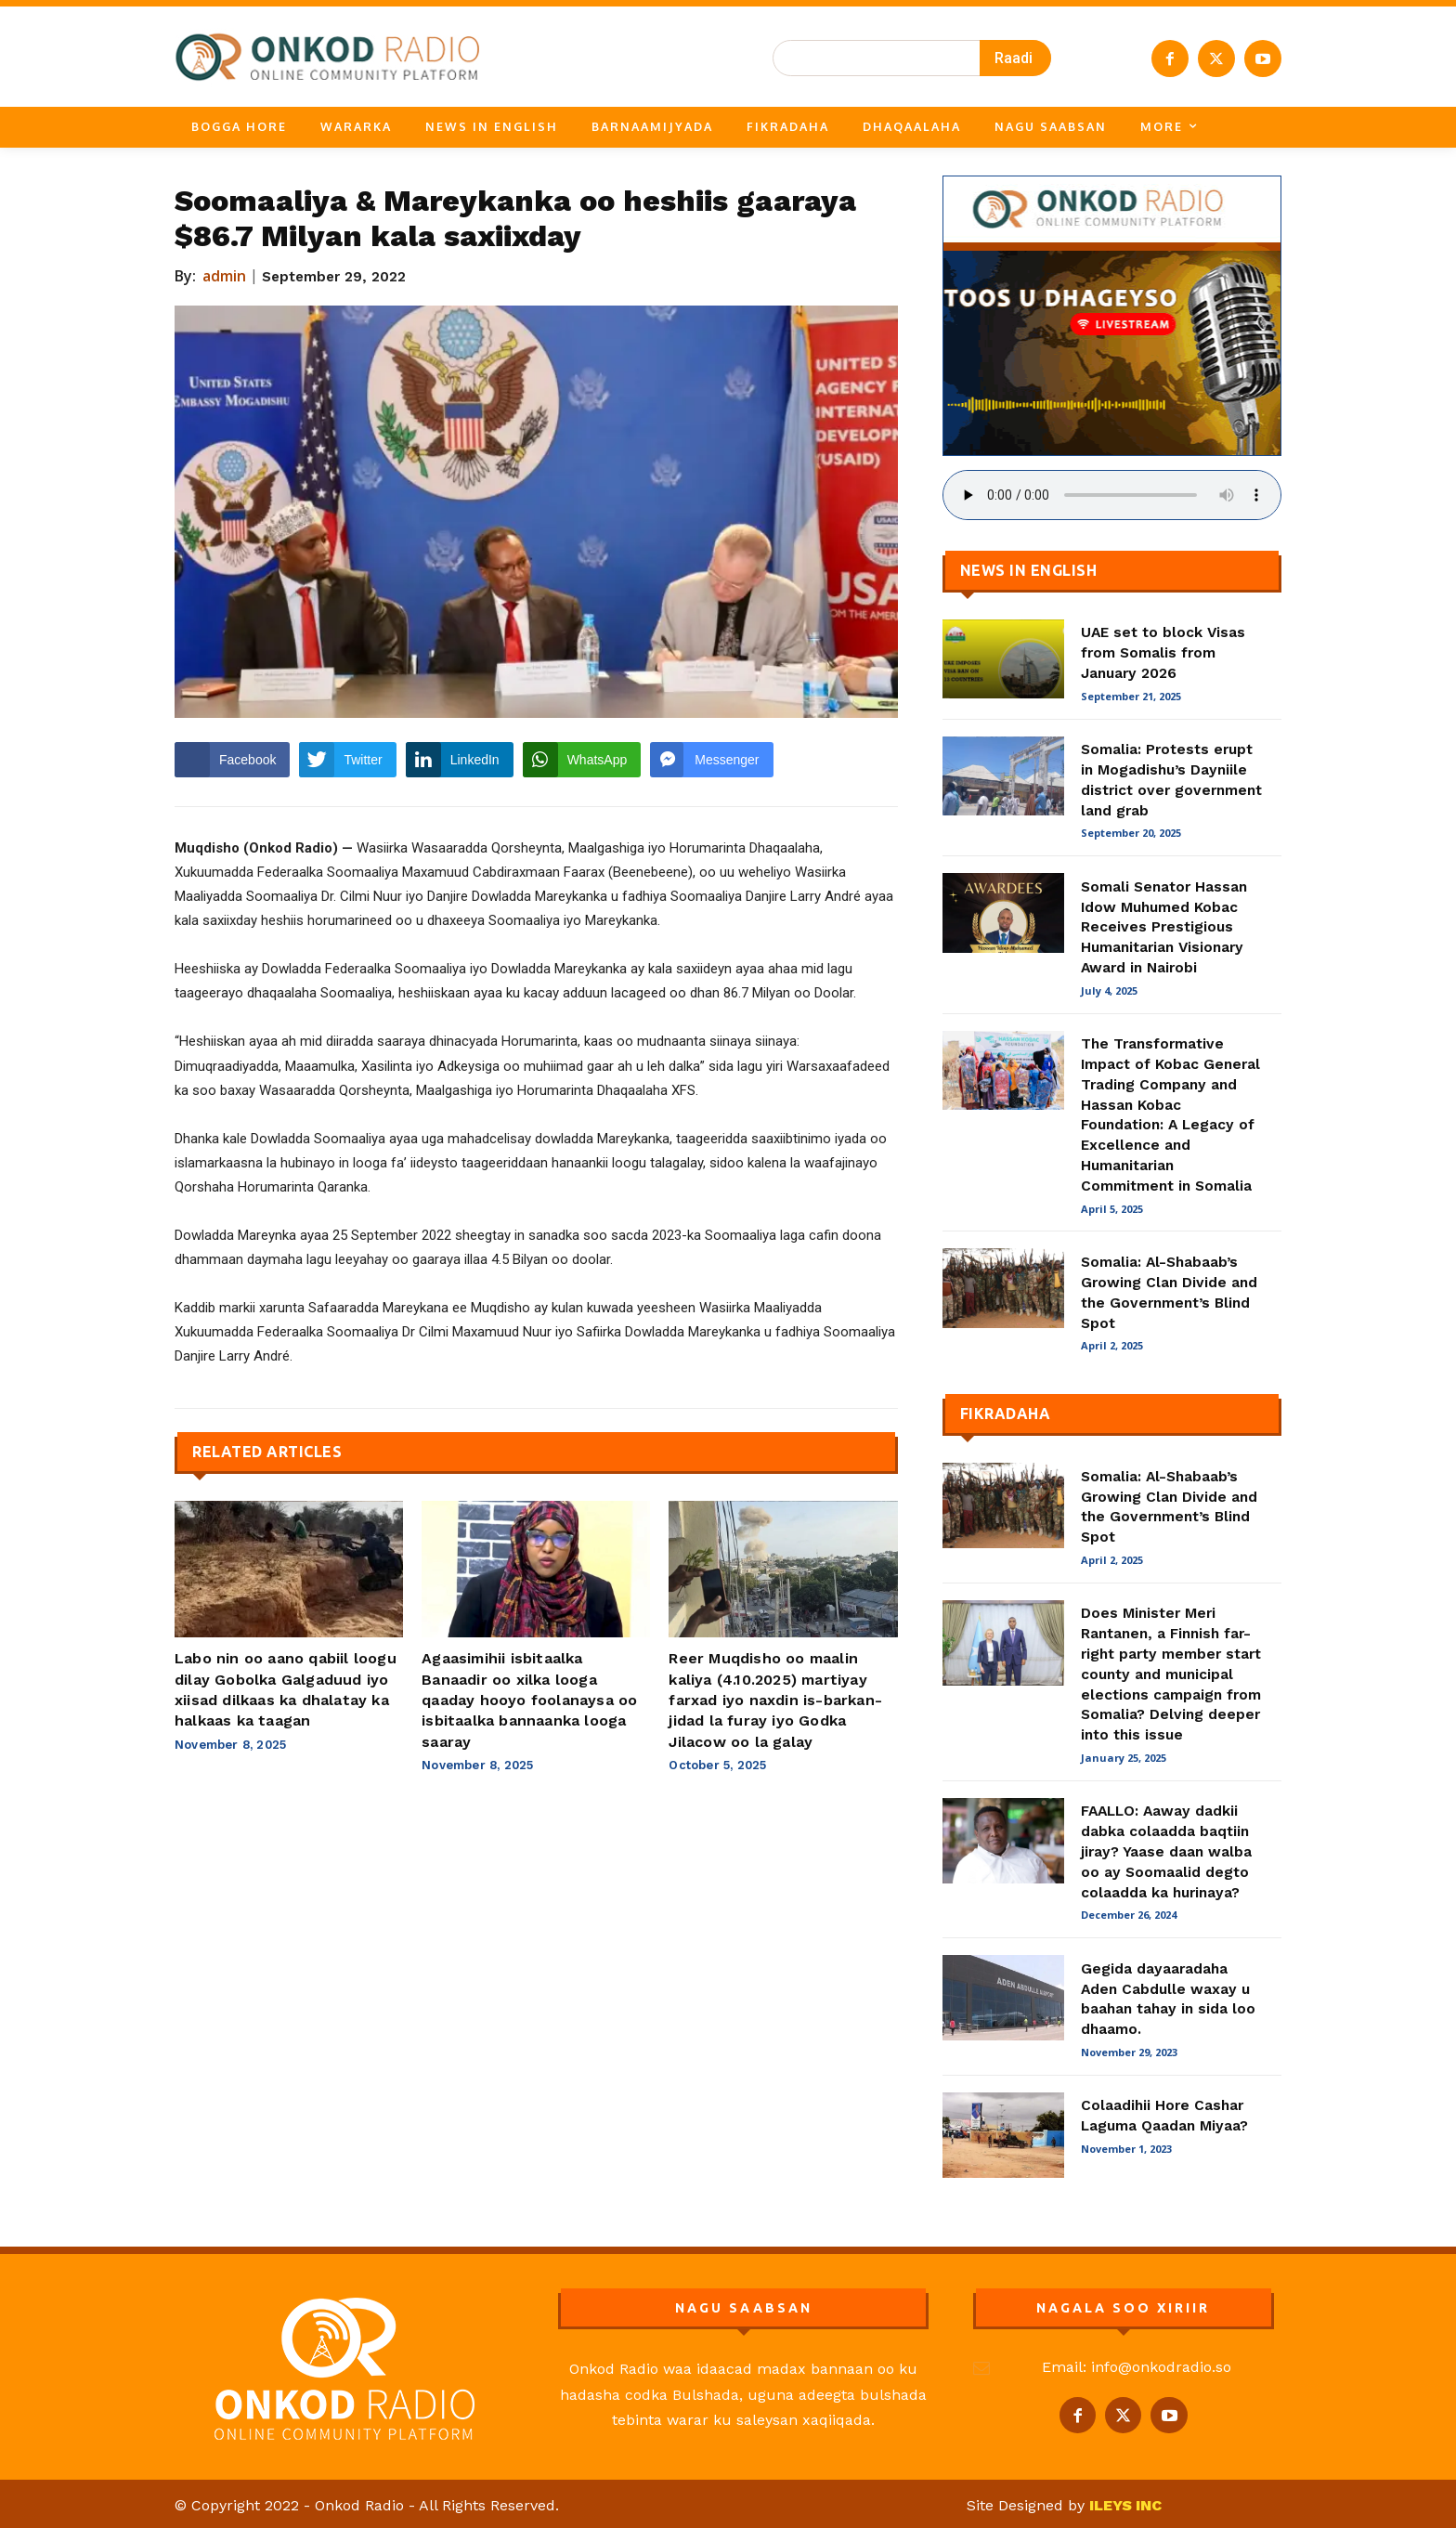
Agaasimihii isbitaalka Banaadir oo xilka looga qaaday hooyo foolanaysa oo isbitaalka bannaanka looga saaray (529, 1700)
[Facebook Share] (232, 759)
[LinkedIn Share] (460, 759)
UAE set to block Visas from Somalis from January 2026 (1163, 652)
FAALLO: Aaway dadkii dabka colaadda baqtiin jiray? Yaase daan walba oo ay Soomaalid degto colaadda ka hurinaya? (1166, 1851)
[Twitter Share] (347, 759)
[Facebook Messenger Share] (711, 759)
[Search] (1015, 58)
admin (224, 276)
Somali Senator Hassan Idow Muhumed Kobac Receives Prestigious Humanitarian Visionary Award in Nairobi (1164, 927)
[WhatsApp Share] (582, 759)
